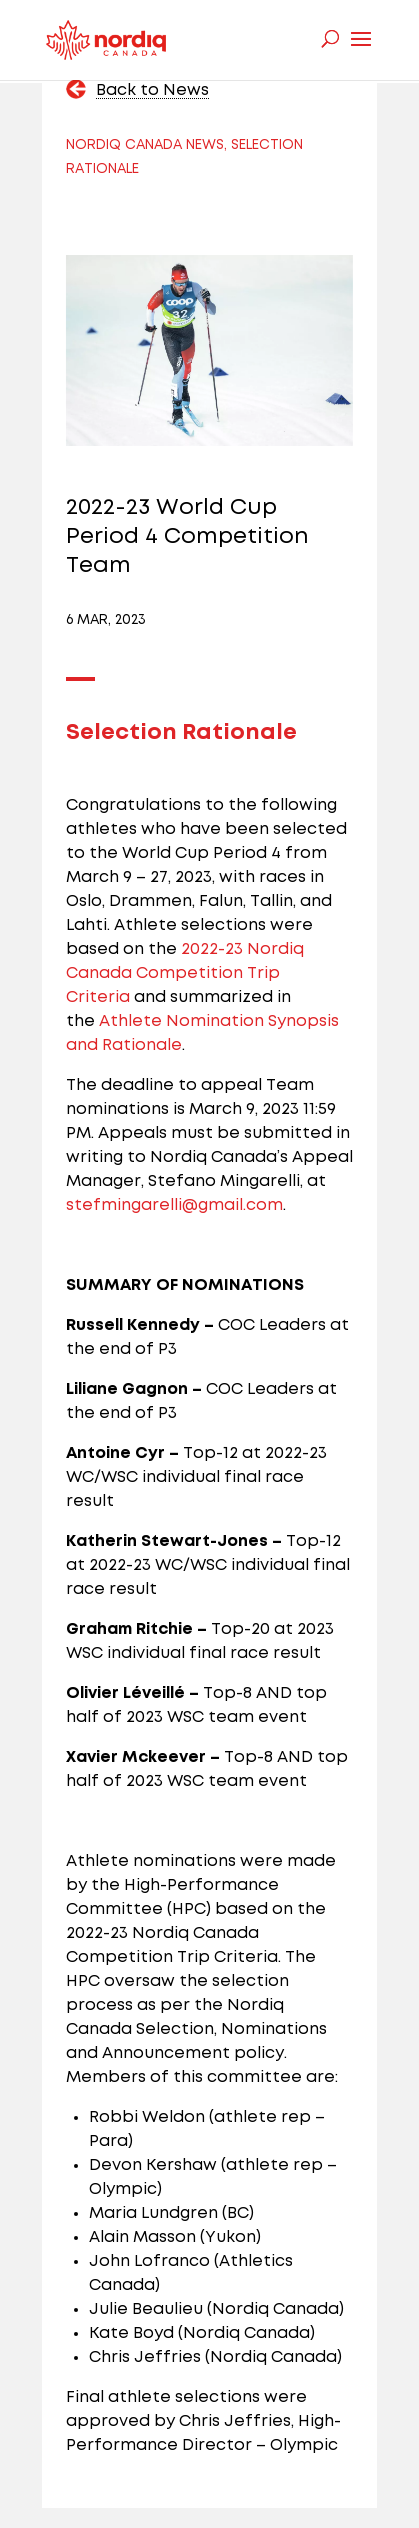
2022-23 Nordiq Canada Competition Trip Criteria (185, 973)
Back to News (152, 90)
